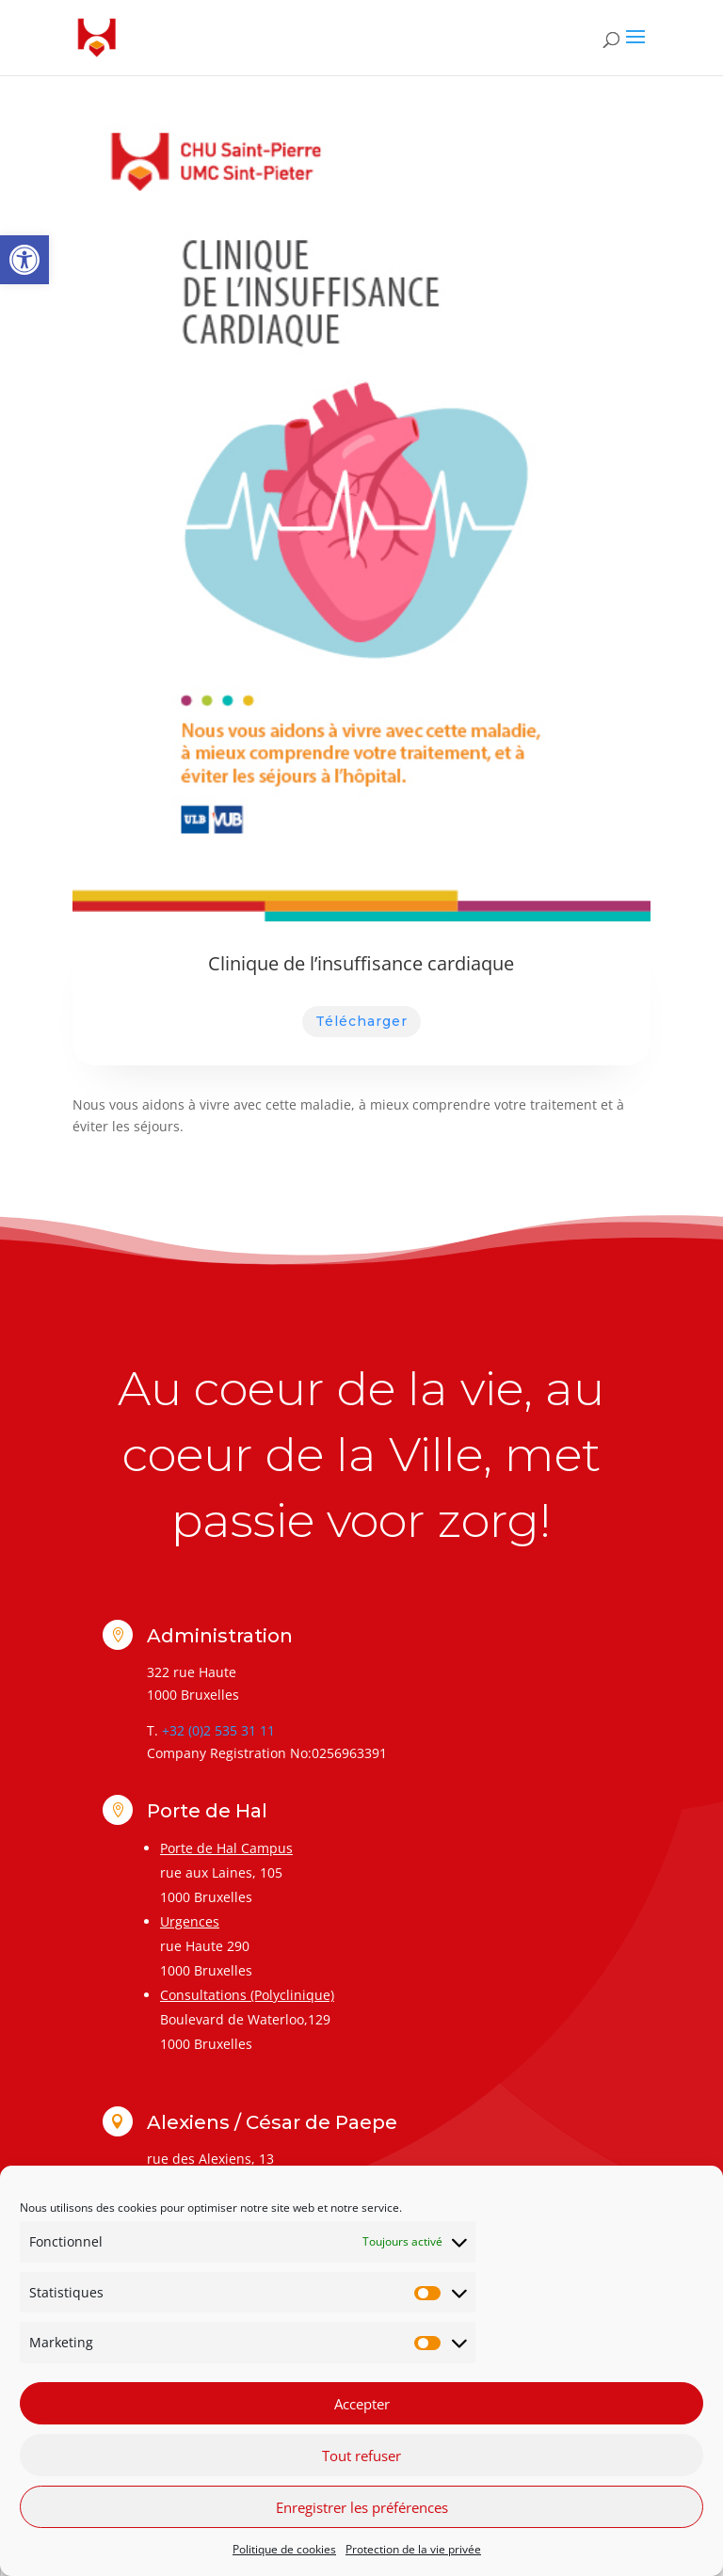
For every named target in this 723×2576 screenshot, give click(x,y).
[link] (24, 259)
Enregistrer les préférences (362, 2507)
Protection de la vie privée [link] (413, 2549)
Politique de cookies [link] (284, 2549)
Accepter (362, 2403)
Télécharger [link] (361, 1021)
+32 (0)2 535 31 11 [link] (218, 1730)
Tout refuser (361, 2455)
